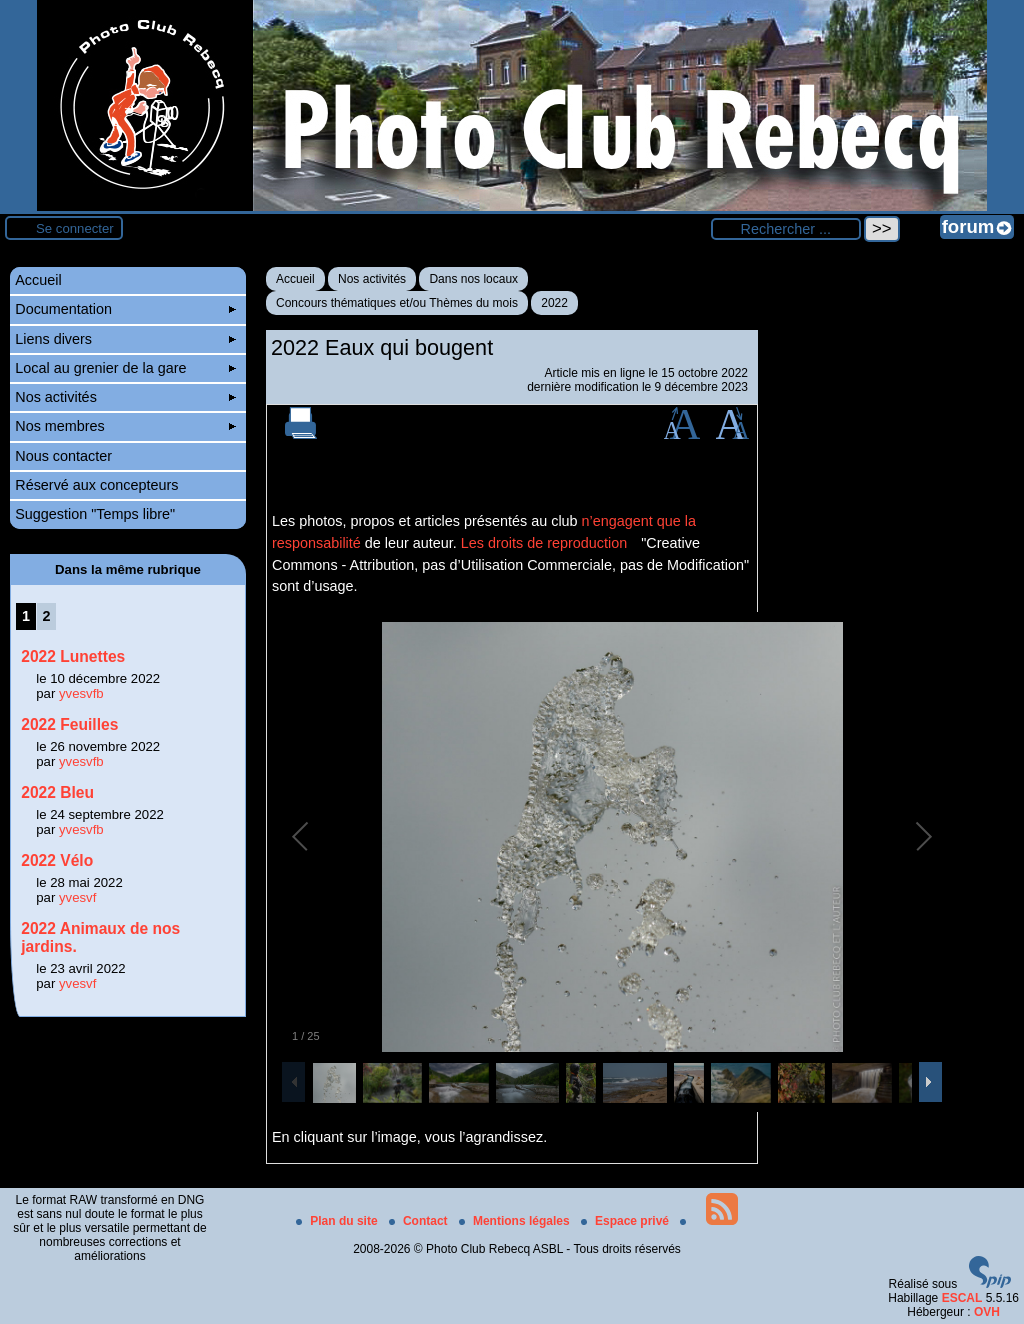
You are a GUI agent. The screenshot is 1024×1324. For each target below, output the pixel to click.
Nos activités (372, 279)
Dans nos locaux (473, 279)
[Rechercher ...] (786, 229)
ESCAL (962, 1298)
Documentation (125, 309)
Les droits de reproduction (544, 543)
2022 (554, 303)
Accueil (295, 279)
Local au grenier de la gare (125, 368)
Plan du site (338, 1221)
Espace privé (626, 1221)
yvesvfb (81, 693)
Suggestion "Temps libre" (95, 514)
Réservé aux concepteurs (96, 485)
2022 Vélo (57, 860)
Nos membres (125, 426)
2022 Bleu (57, 792)
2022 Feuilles (69, 724)
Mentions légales (516, 1221)
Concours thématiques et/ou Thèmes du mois (397, 303)
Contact (420, 1221)
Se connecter (75, 228)
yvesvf (77, 897)
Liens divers (125, 339)
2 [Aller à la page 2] (47, 616)
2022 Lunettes (73, 656)
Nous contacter (63, 456)
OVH (987, 1312)
